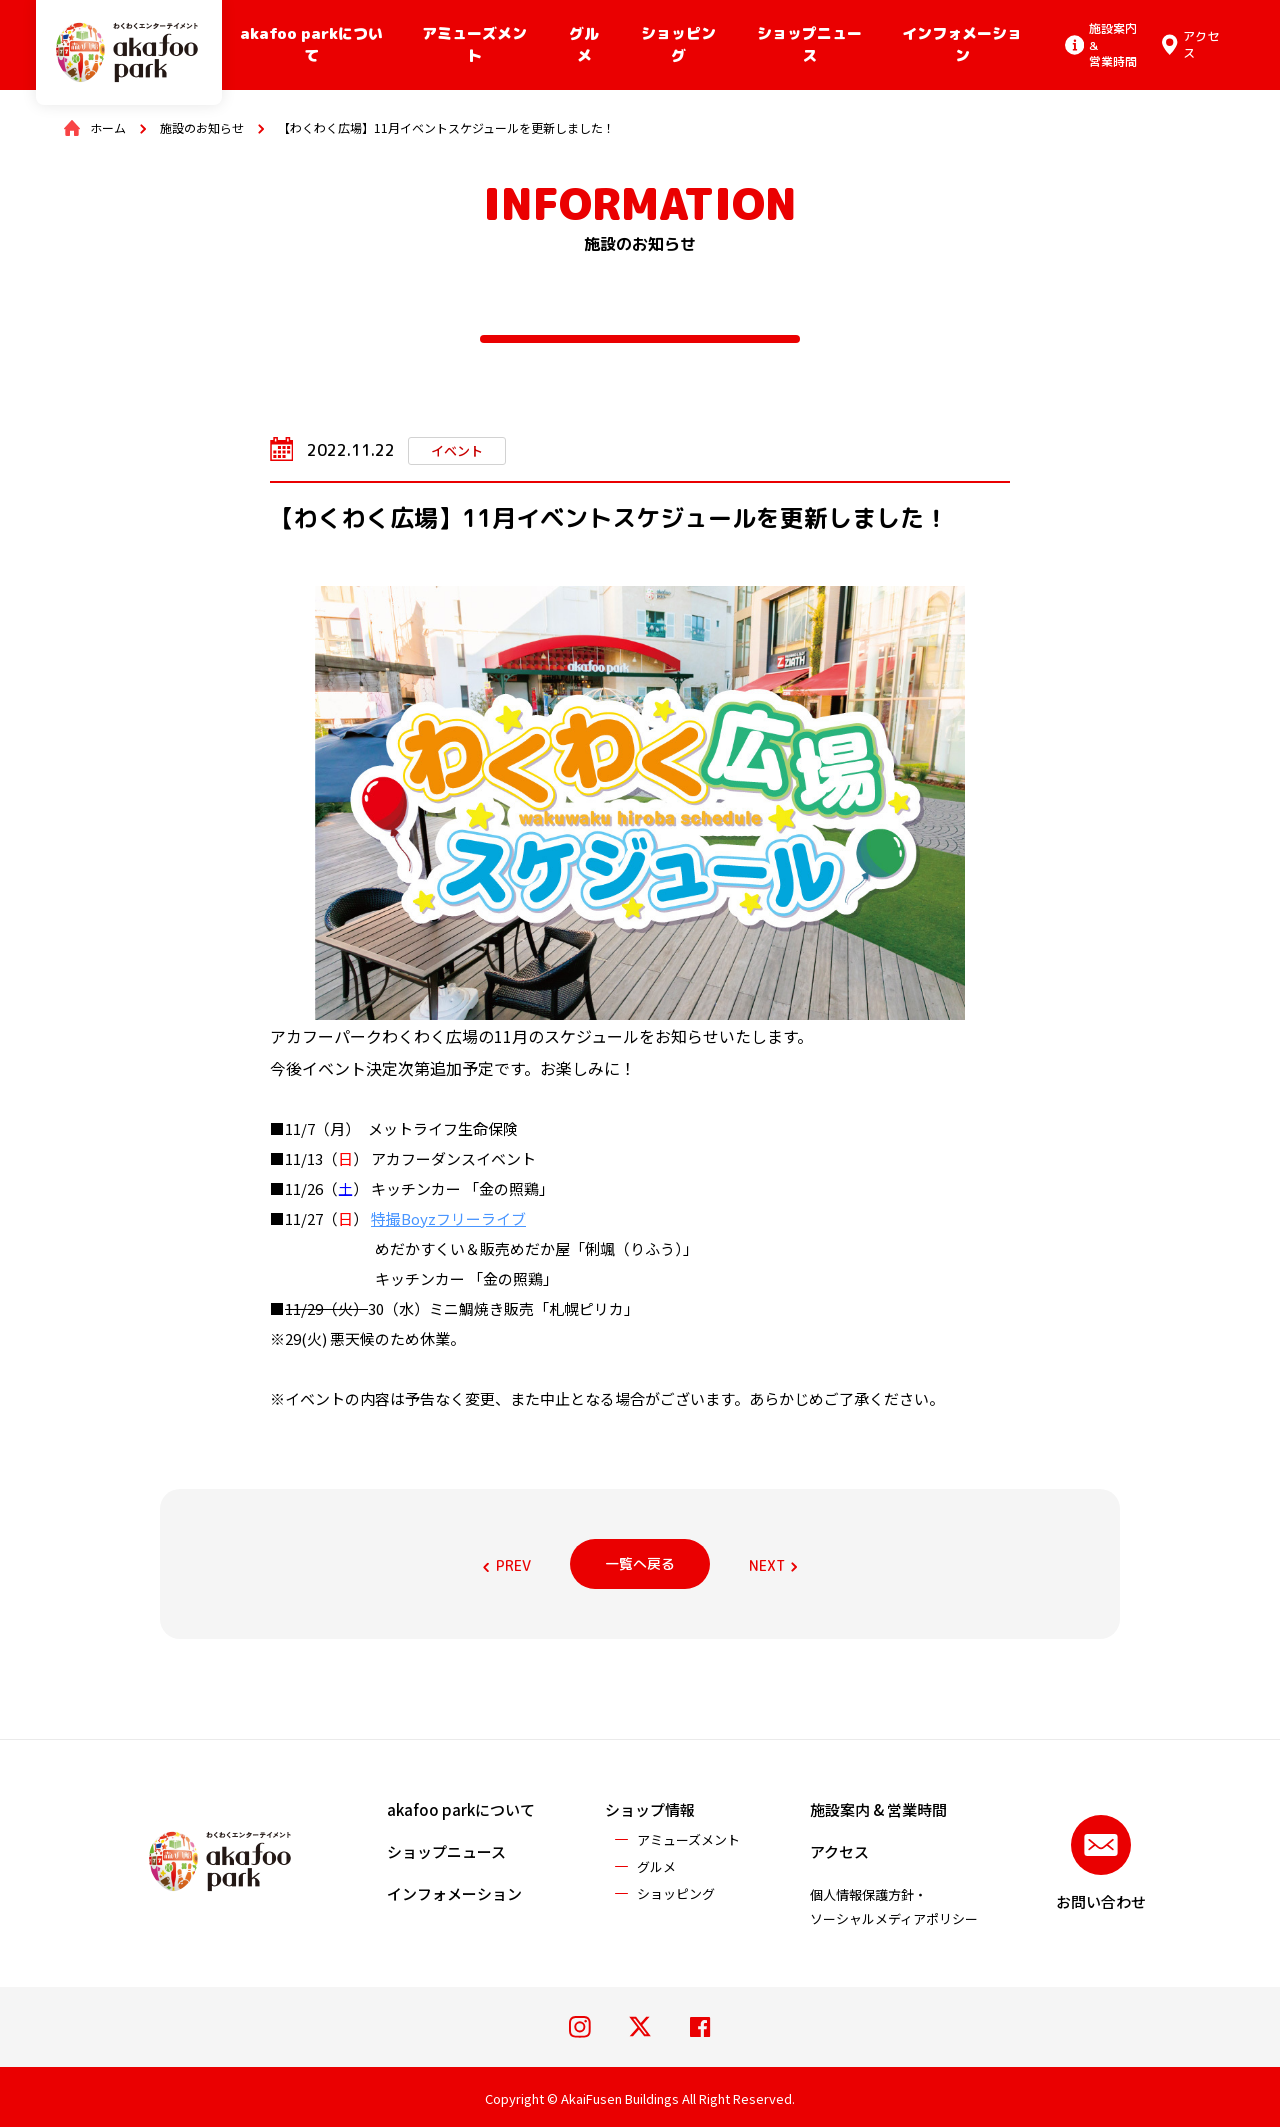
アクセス (839, 1851)
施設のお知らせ (202, 127)
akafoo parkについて (311, 44)
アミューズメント (474, 44)
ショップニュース (809, 44)
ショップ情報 (650, 1809)
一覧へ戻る (640, 1563)
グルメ (584, 44)
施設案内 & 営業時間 (878, 1809)
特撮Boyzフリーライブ (448, 1218)
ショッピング (678, 44)
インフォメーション (962, 44)
